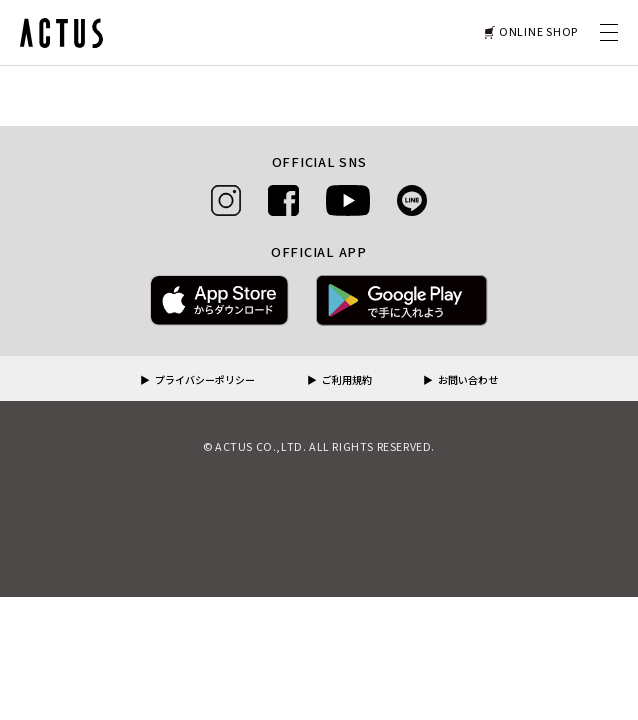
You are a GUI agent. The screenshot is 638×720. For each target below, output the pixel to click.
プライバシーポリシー (205, 381)
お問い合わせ (468, 381)
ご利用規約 (347, 381)
